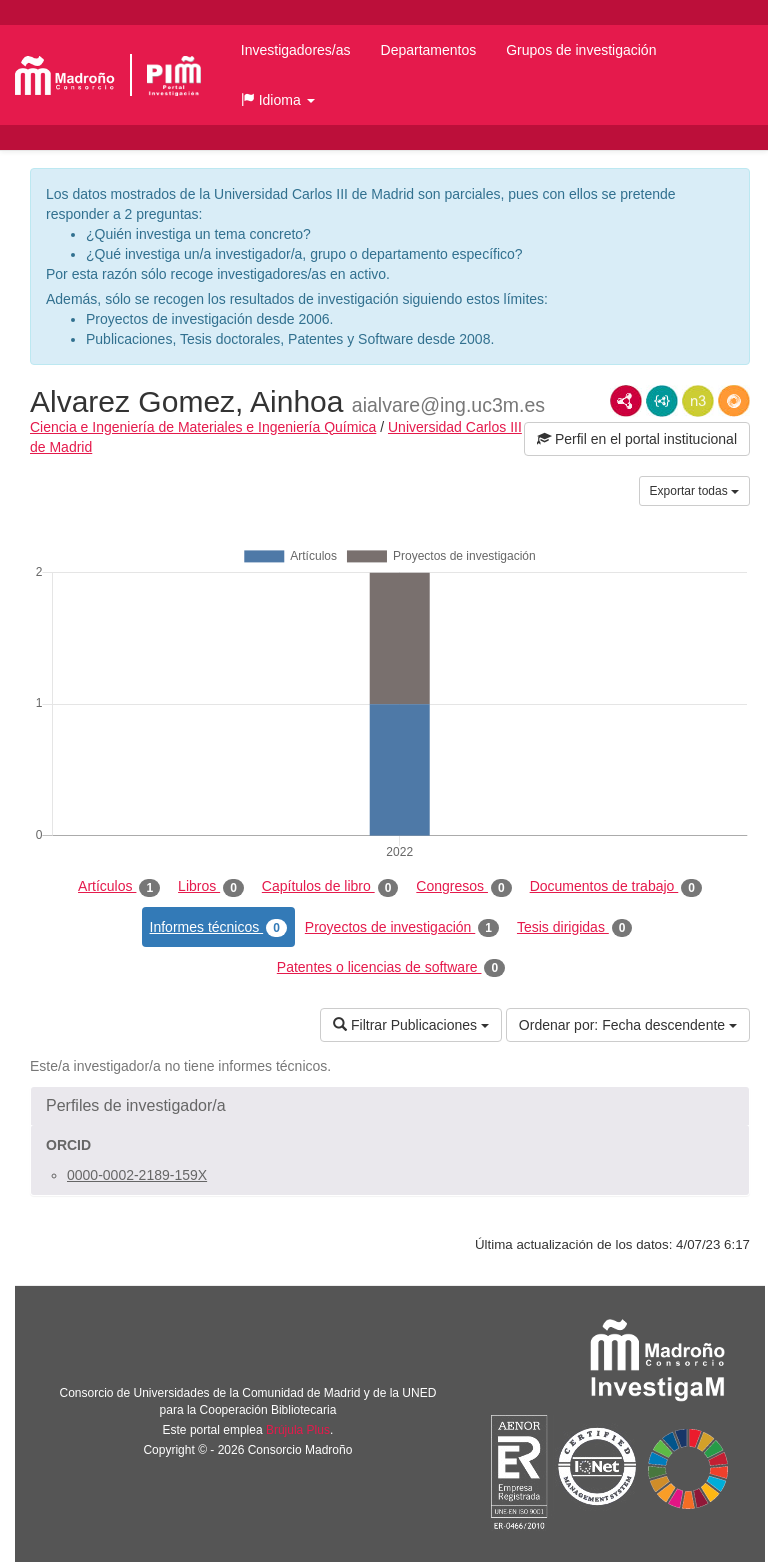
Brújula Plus (298, 1430)
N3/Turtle (698, 401)
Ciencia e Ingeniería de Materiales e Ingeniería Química (203, 427)
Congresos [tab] (463, 887)
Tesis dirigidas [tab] (575, 928)
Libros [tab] (211, 887)
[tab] (390, 1106)
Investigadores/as (296, 50)
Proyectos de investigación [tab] (402, 928)
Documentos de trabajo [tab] (616, 887)
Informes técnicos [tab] (218, 928)
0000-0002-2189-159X (137, 1175)
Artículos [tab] (119, 887)
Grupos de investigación (581, 50)
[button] (278, 100)
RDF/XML (626, 401)
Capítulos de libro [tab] (330, 887)
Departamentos (429, 50)
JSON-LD (662, 401)
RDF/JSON (734, 401)
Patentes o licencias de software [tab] (391, 968)
